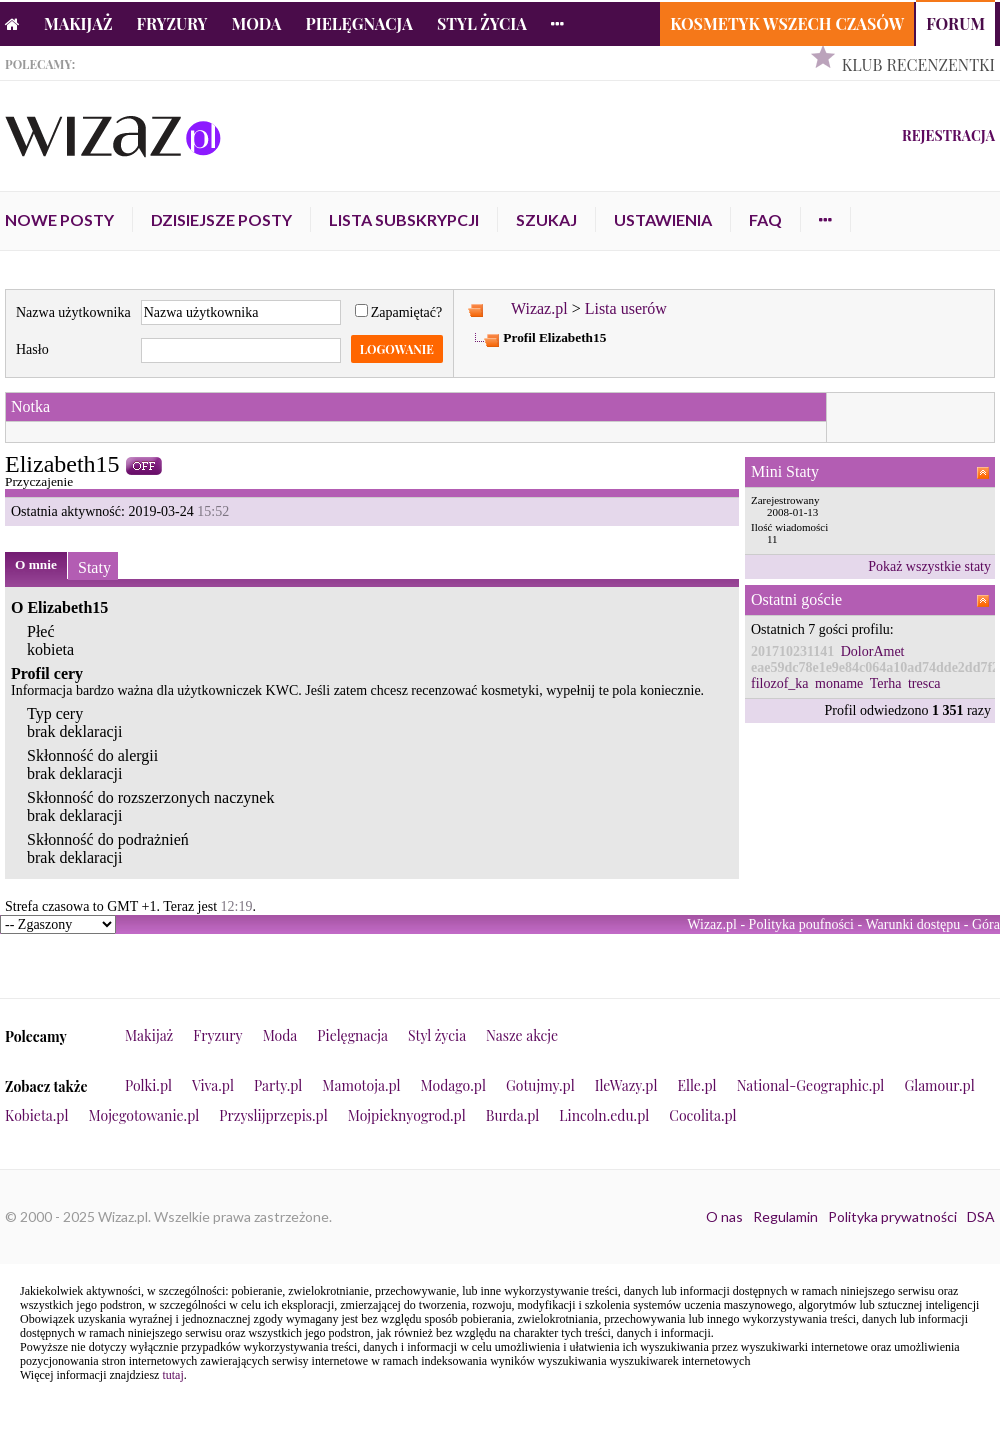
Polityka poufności (801, 924)
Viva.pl (213, 1085)
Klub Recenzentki (918, 64)
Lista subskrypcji (404, 219)
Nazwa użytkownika (73, 312)
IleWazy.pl (626, 1085)
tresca (924, 683)
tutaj (172, 1375)
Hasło (32, 349)
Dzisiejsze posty (221, 219)
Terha (886, 683)
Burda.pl (513, 1115)
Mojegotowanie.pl (144, 1115)
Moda (257, 23)
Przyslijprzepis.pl (273, 1115)
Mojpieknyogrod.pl (407, 1115)
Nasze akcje (522, 1035)
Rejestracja (948, 135)
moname (839, 683)
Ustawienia (663, 219)
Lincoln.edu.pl (604, 1115)
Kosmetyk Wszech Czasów (787, 23)
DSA (981, 1216)
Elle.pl (696, 1085)
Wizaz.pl (539, 308)
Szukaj (546, 219)
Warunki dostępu (912, 924)
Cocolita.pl (702, 1115)
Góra (986, 924)
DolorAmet (873, 651)
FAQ (765, 219)
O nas (724, 1216)
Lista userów (626, 308)
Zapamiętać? (399, 312)
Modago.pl (453, 1085)
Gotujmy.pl (540, 1085)
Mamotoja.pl (361, 1085)
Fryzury (172, 23)
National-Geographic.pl (811, 1085)
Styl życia (482, 23)
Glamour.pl (939, 1085)
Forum (955, 23)
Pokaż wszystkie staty (929, 566)
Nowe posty (59, 219)
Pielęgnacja (358, 23)
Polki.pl (148, 1085)
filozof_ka (780, 683)
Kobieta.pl (37, 1115)
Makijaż (78, 23)
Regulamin (785, 1216)
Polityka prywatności (892, 1216)
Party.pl (278, 1085)
